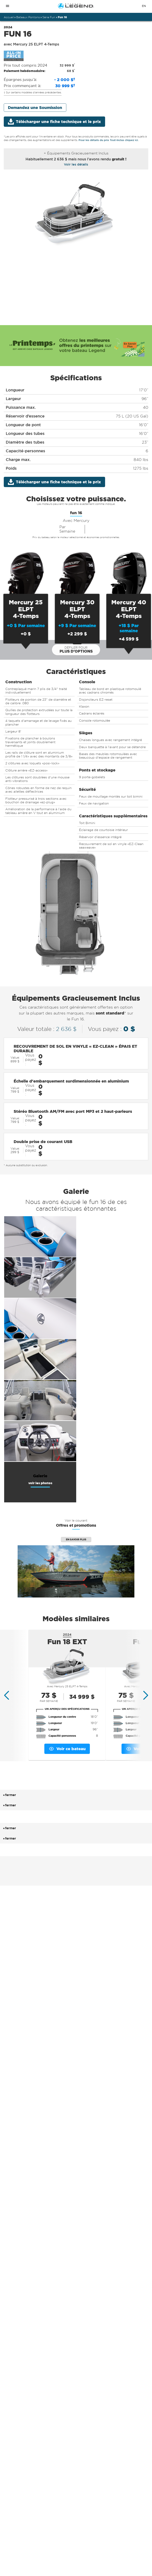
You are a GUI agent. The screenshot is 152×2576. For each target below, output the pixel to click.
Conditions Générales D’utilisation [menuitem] (95, 2170)
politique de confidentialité (74, 2564)
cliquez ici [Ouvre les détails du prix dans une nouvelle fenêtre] (79, 2224)
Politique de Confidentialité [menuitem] (21, 2168)
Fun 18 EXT (67, 1641)
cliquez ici (82, 2566)
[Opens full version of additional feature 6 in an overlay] (40, 1441)
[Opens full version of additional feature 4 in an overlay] (40, 1359)
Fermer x (9, 2571)
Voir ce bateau (67, 1749)
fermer (9, 1795)
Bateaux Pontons (28, 17)
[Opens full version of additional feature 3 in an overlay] (40, 1318)
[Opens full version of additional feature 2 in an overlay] (40, 1277)
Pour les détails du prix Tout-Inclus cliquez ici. (109, 140)
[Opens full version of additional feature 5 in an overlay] (40, 1400)
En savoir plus (76, 1539)
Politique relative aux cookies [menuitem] (55, 2170)
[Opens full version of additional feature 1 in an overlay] (40, 1236)
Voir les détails (76, 164)
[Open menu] (7, 6)
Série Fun (48, 17)
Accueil (9, 17)
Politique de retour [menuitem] (135, 2170)
